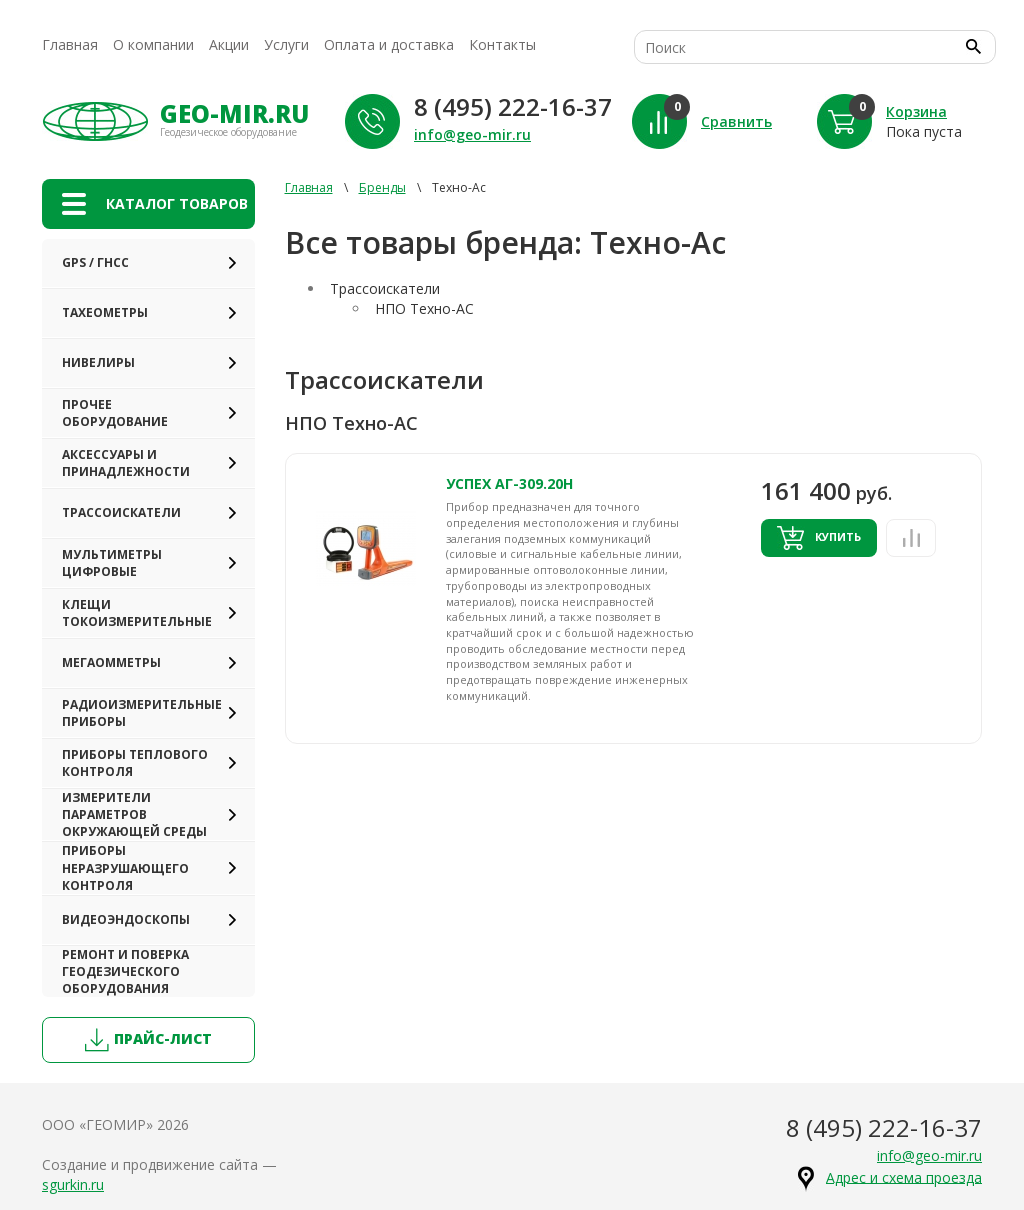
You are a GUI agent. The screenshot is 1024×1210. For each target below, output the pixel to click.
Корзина (916, 111)
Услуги (286, 44)
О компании (153, 44)
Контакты (502, 44)
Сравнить (736, 121)
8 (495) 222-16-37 (513, 106)
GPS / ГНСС (95, 262)
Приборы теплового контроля (135, 763)
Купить (819, 538)
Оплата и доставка (389, 44)
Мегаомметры (111, 662)
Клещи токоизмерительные (137, 613)
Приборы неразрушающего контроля (125, 867)
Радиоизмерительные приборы (142, 713)
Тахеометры (105, 312)
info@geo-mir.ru (472, 134)
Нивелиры (98, 362)
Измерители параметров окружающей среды (134, 814)
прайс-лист (148, 1040)
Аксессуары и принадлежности (126, 463)
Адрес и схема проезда (904, 1176)
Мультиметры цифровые (112, 563)
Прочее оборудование (115, 413)
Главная (70, 44)
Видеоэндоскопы (126, 919)
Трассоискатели (121, 512)
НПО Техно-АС (424, 308)
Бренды (382, 187)
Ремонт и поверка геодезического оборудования (125, 971)
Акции (229, 44)
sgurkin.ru (73, 1184)
